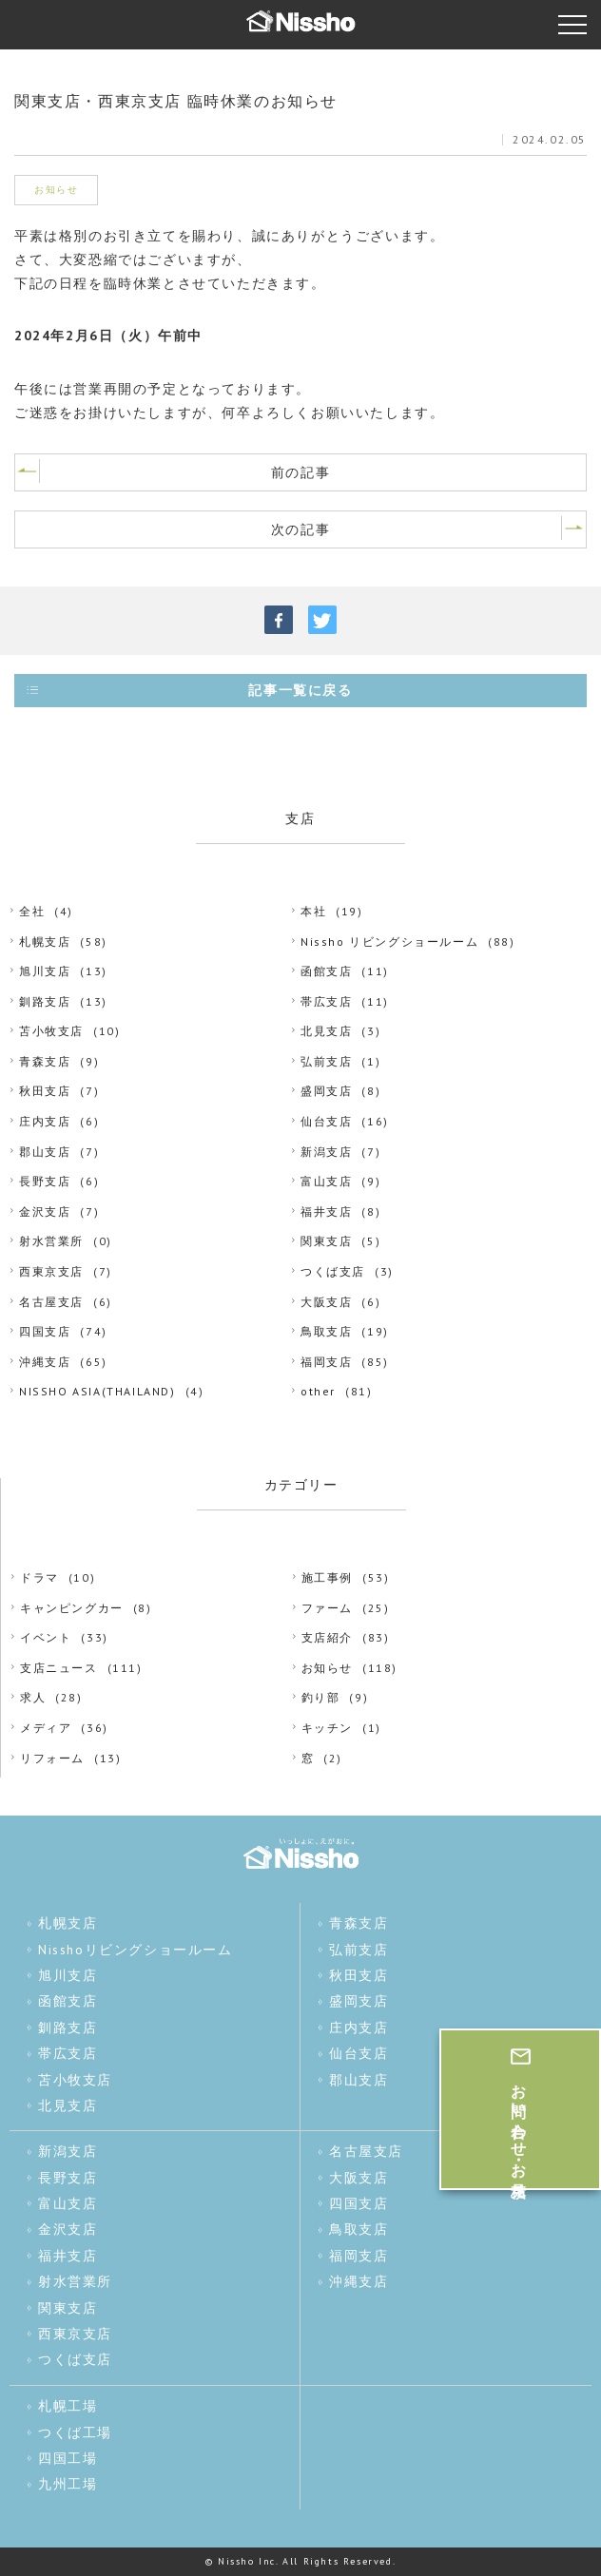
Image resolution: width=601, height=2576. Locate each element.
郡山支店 (44, 1151)
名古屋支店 (51, 1302)
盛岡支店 (326, 1091)
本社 (313, 911)
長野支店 (44, 1181)
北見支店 (326, 1031)
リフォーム (52, 1758)
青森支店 (44, 1061)
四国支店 (44, 1331)
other (318, 1391)
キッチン (327, 1728)
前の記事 (300, 472)
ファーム (327, 1608)
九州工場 (67, 2483)
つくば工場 (75, 2432)
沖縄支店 (44, 1362)
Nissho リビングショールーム (389, 941)
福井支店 (326, 1211)
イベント (45, 1637)
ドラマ (39, 1577)
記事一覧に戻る (300, 690)
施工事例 (327, 1577)
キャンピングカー (72, 1608)
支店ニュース (59, 1668)
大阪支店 (326, 1302)
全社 (32, 911)
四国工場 (67, 2458)
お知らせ (327, 1668)
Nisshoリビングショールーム (135, 1949)
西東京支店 (51, 1271)
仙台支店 (326, 1121)
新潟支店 (326, 1151)
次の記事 (300, 529)
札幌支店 (44, 941)
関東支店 (326, 1241)
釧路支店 (44, 1001)
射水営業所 (51, 1241)
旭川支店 (44, 971)
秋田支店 (44, 1091)
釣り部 (320, 1697)
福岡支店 (326, 1362)
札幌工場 (67, 2405)
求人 (33, 1697)
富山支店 (326, 1181)
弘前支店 (326, 1061)
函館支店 (326, 971)
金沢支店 (44, 1211)
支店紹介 (327, 1637)
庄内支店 (44, 1121)
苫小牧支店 (51, 1031)
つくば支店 (332, 1271)
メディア (45, 1728)
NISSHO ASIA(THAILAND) (97, 1391)
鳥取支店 (326, 1331)
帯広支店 (326, 1001)
